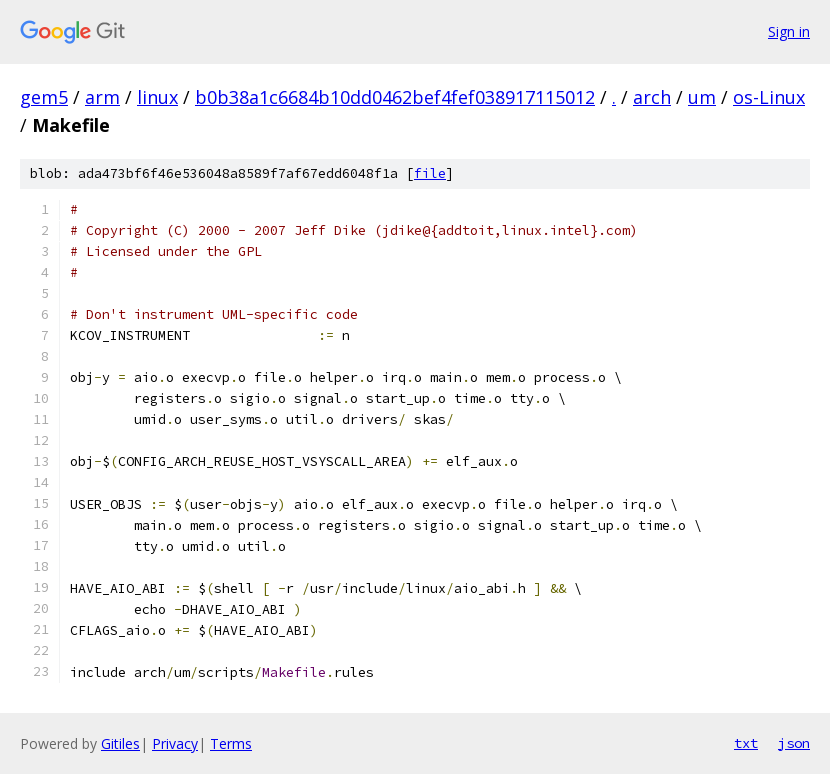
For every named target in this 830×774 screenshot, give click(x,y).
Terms (231, 743)
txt (746, 743)
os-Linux (769, 97)
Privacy (175, 743)
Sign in (789, 31)
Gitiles (120, 743)
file (430, 173)
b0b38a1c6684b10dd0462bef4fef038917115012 (395, 97)
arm (102, 97)
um (702, 97)
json (794, 743)
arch (652, 97)
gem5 (44, 97)
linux (157, 97)
